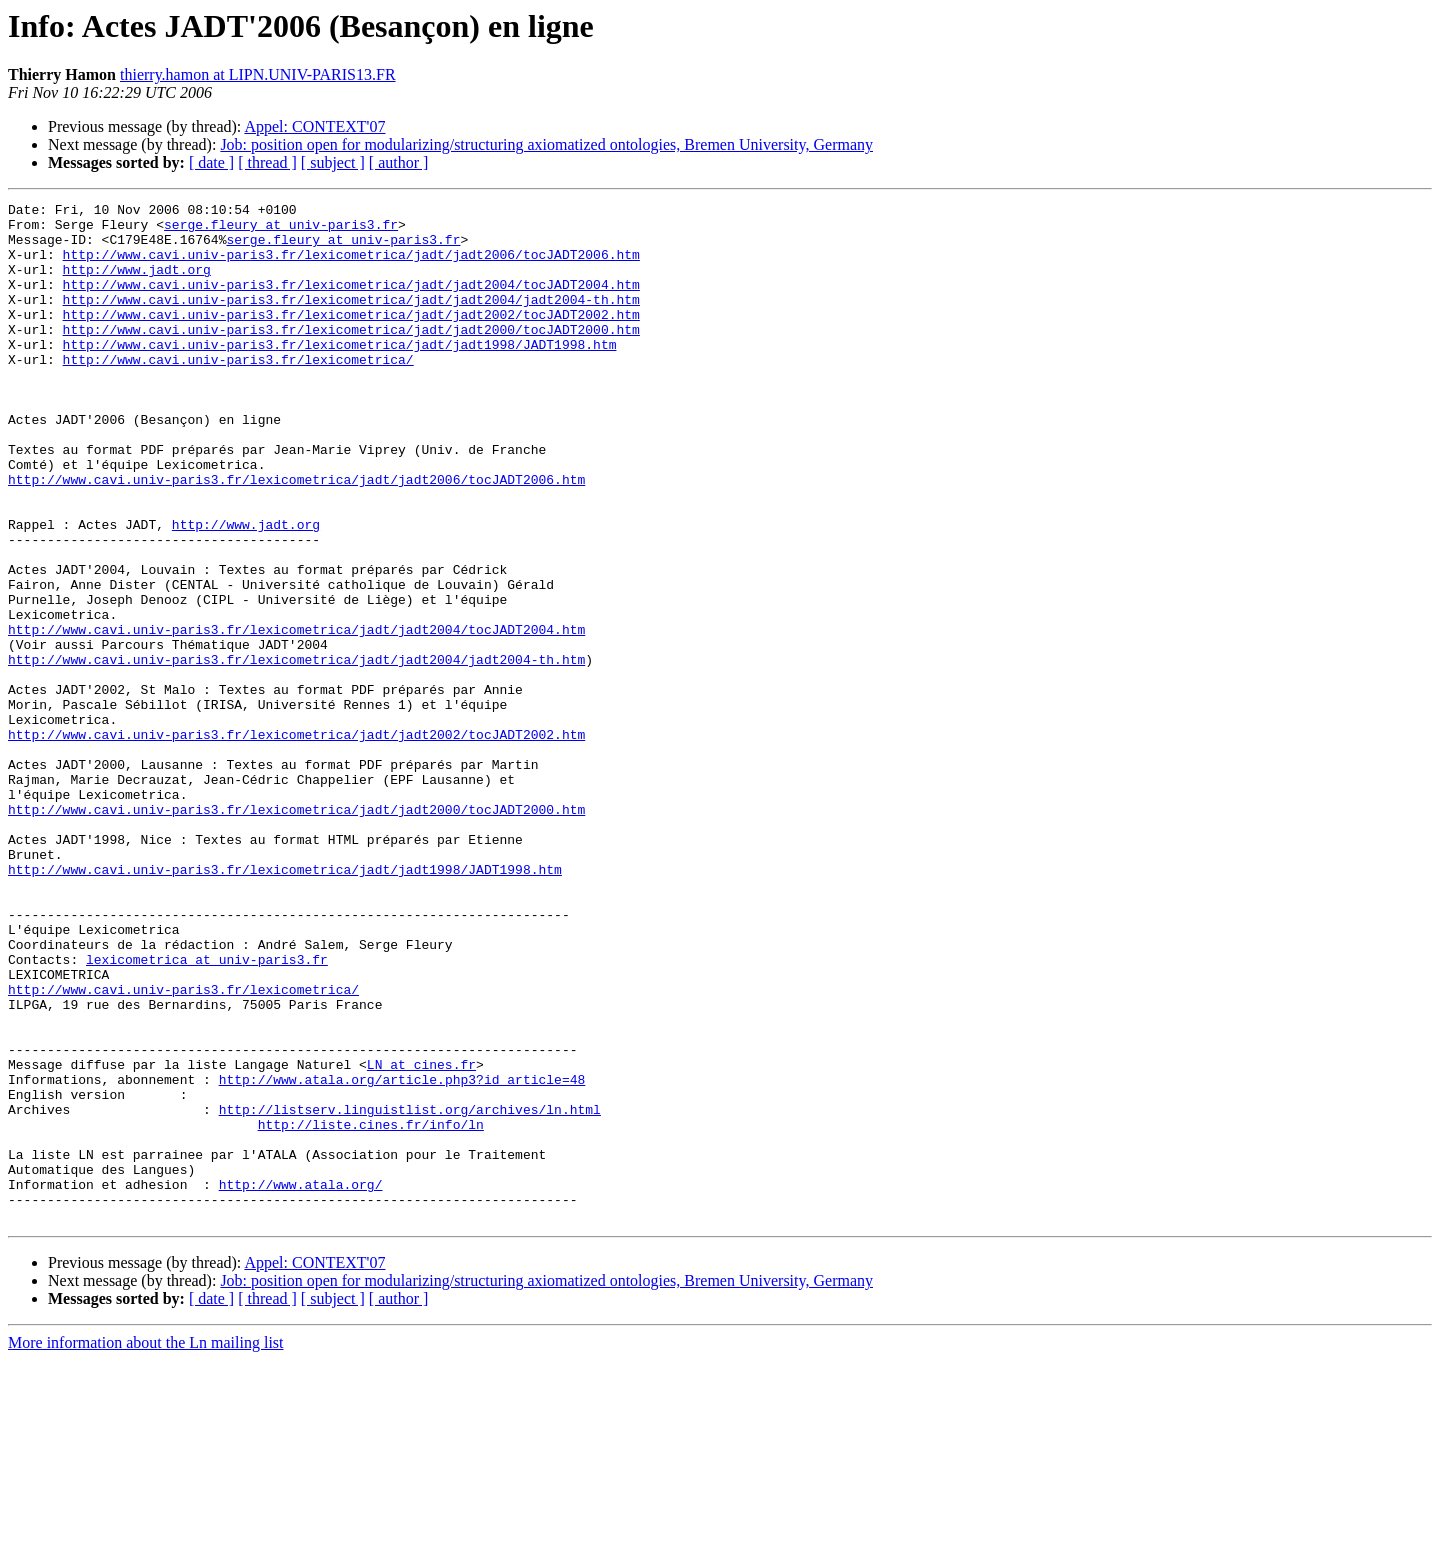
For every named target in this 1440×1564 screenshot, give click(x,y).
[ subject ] (333, 162)
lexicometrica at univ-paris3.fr (207, 1112)
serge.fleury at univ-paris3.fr (281, 230)
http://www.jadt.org (137, 284)
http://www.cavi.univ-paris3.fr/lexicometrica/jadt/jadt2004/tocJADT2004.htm (351, 302)
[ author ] (399, 162)
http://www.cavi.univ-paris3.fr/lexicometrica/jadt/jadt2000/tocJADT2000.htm (351, 356)
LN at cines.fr (421, 1238)
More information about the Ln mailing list (146, 1546)
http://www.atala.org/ (301, 1382)
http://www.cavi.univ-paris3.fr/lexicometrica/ (238, 392)
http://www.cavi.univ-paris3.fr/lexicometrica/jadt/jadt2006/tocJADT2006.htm (351, 266)
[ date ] (211, 162)
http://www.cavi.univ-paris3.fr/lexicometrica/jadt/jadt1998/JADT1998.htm (340, 374)
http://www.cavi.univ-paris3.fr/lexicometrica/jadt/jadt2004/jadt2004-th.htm (351, 320)
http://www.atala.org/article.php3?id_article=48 (402, 1256)
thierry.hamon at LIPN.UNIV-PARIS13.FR (258, 74)
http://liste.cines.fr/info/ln (371, 1310)
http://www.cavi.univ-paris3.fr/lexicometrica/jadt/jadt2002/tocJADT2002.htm (351, 338)
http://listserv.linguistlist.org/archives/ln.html (410, 1292)
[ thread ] (267, 162)
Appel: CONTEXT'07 (314, 126)
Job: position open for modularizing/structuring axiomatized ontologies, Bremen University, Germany (546, 144)
